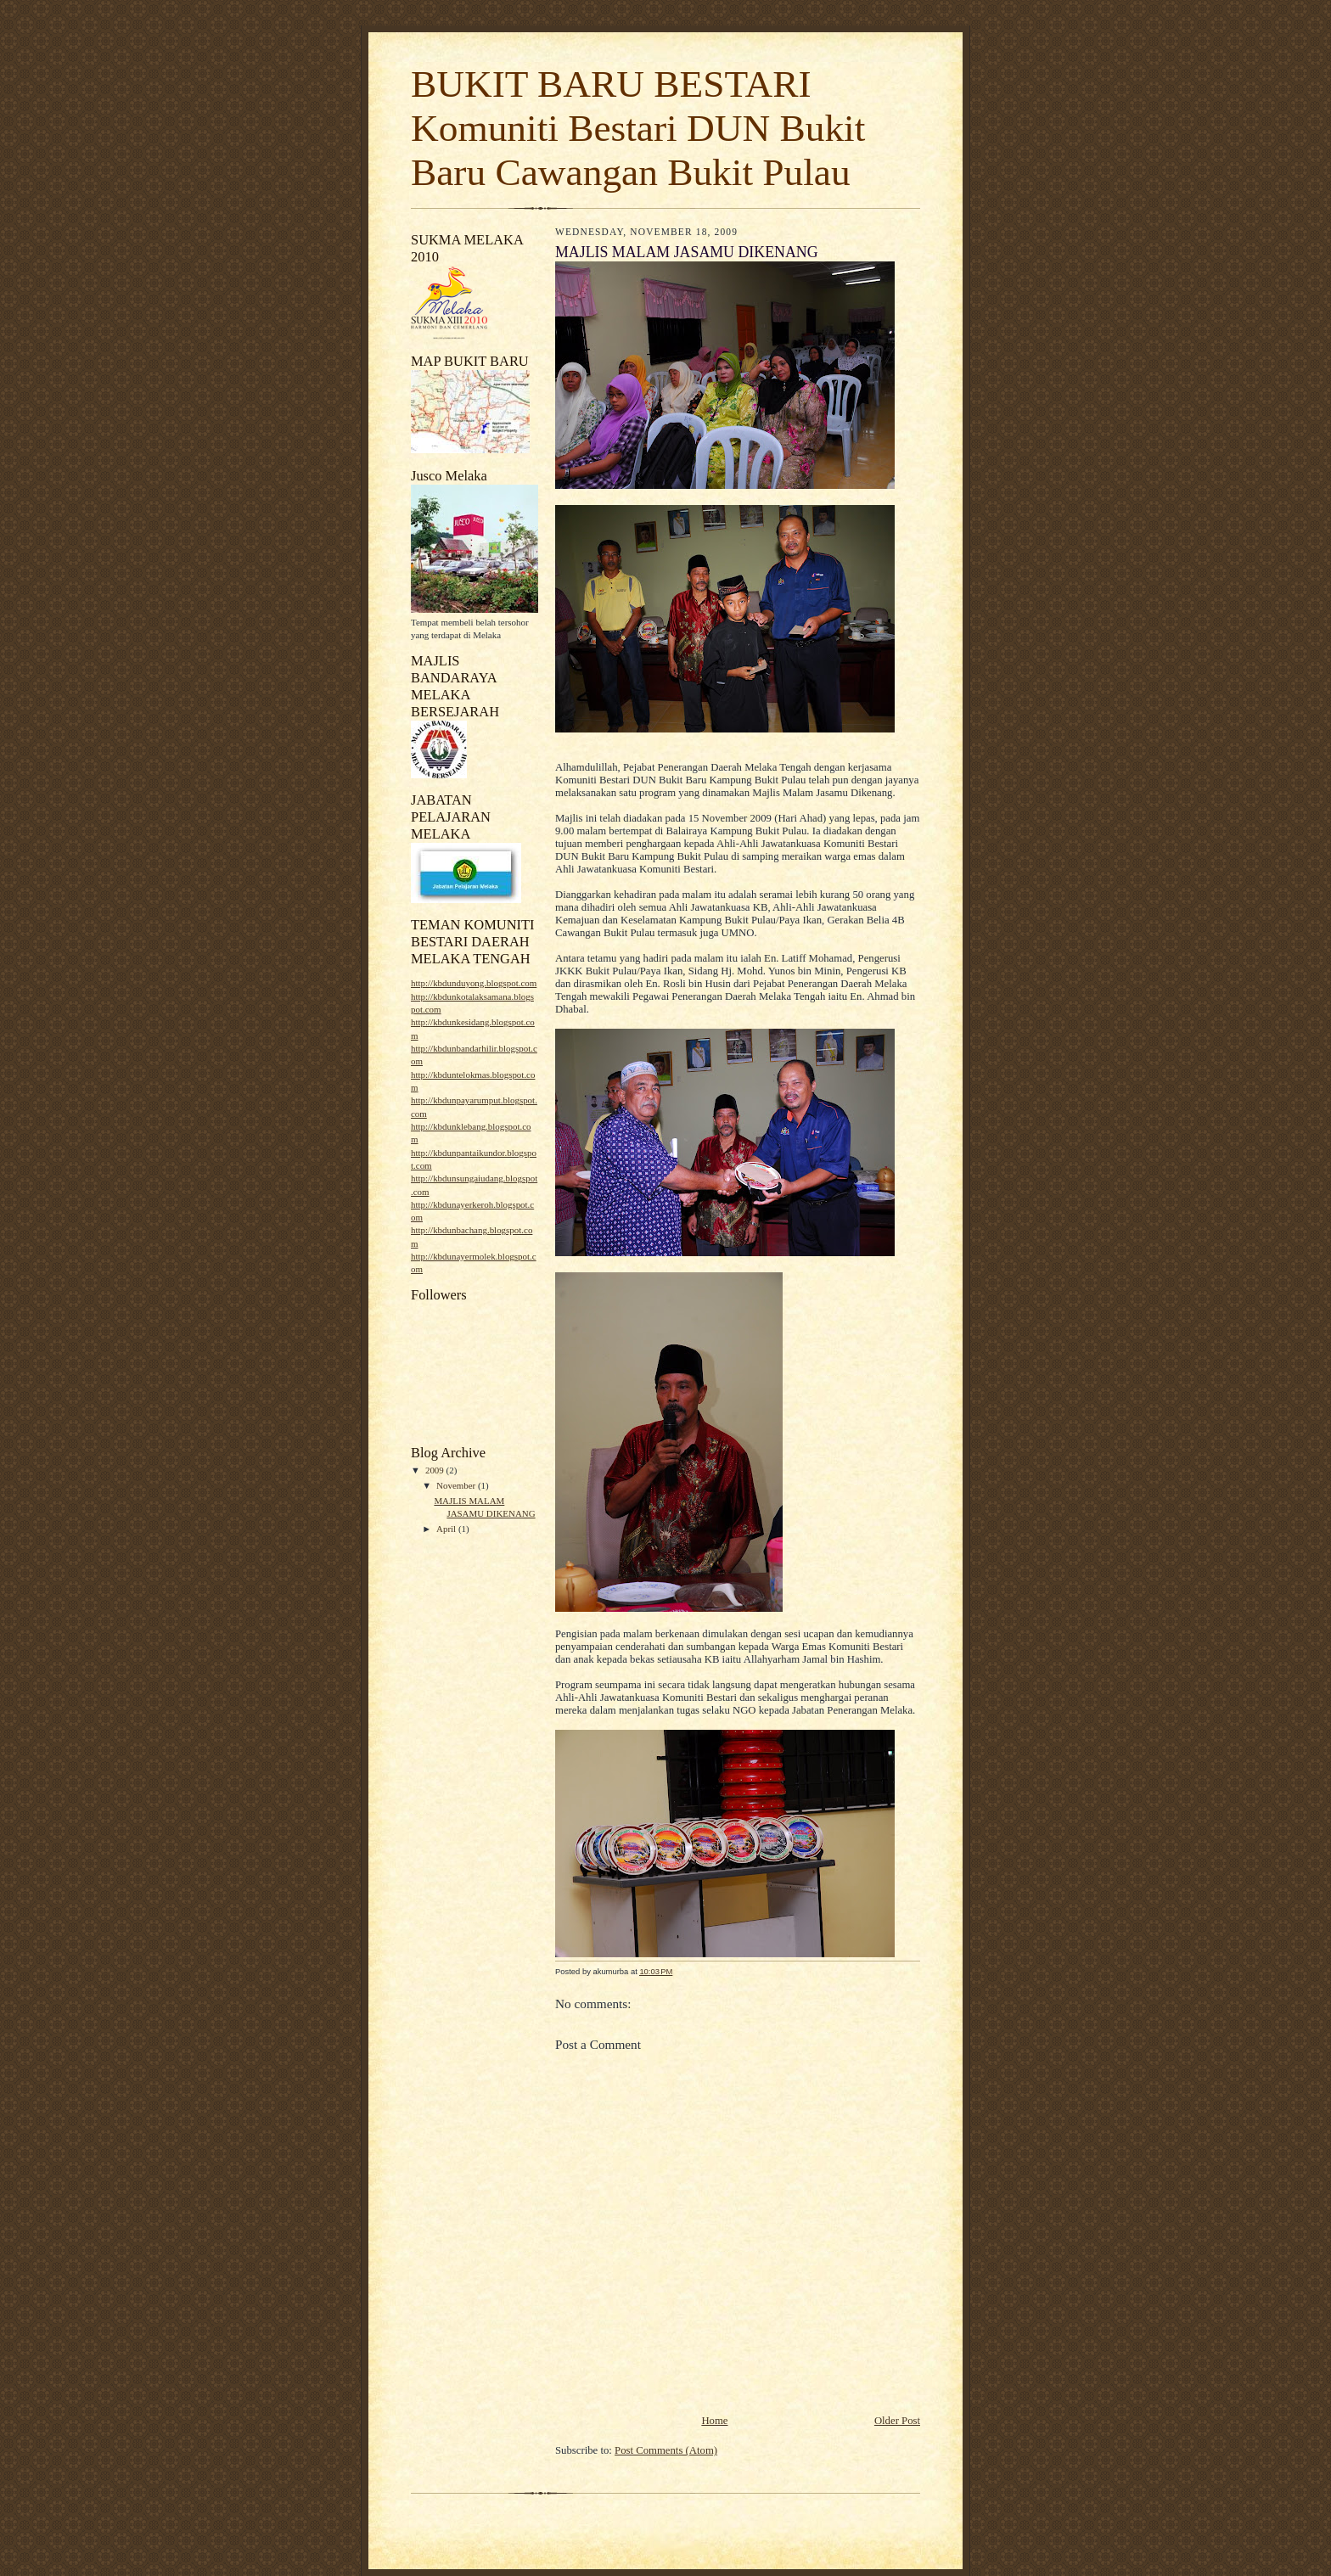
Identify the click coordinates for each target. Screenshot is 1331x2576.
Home (714, 2421)
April (447, 1529)
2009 (435, 1470)
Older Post (897, 2421)
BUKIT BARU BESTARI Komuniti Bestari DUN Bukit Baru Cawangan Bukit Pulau (638, 128)
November (457, 1485)
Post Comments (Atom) (666, 2450)
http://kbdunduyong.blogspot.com (473, 983)
